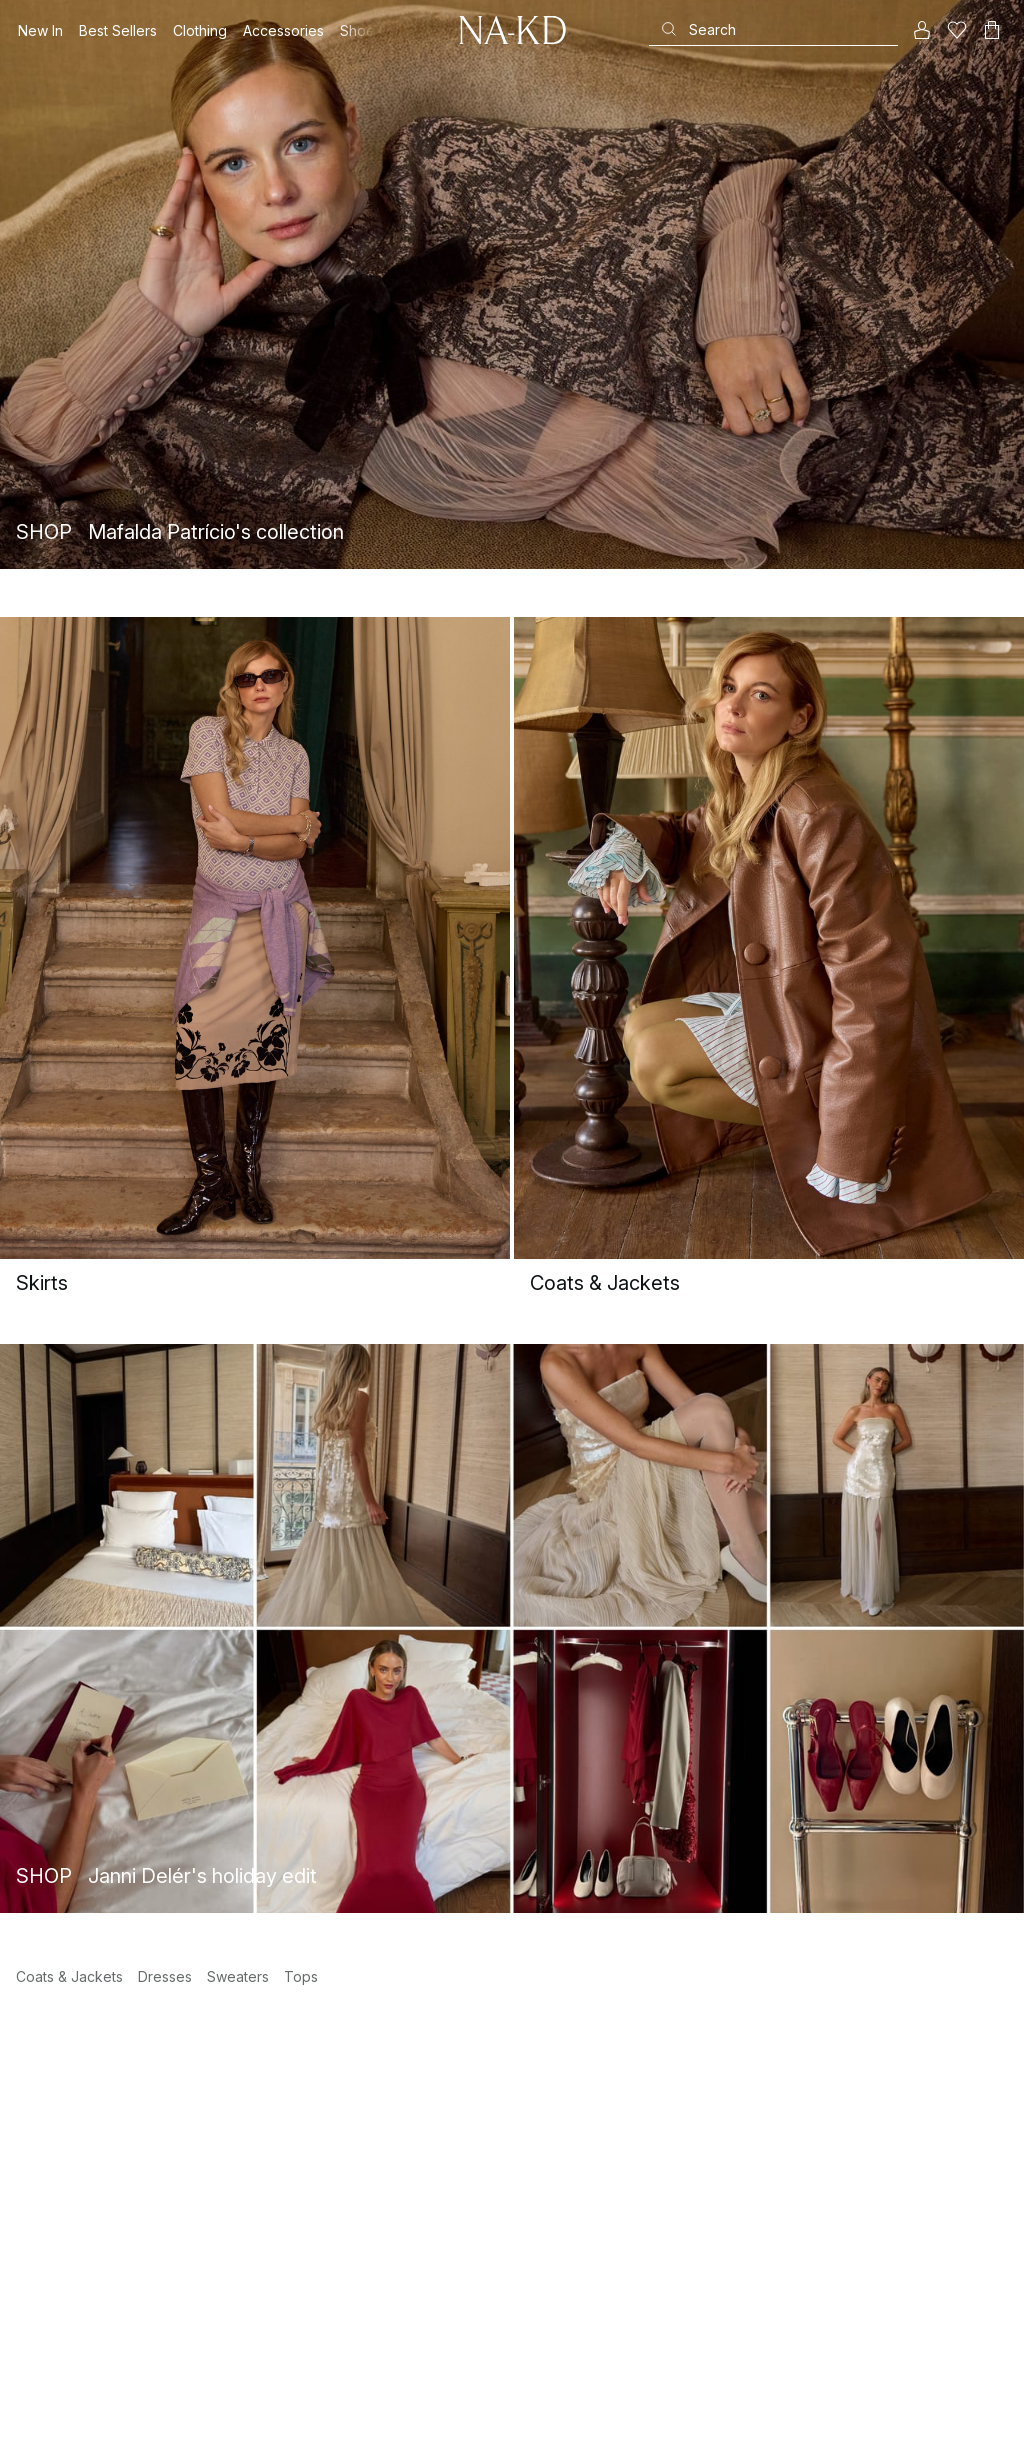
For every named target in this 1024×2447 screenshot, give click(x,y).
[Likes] (957, 30)
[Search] (773, 29)
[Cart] (992, 30)
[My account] (922, 30)
